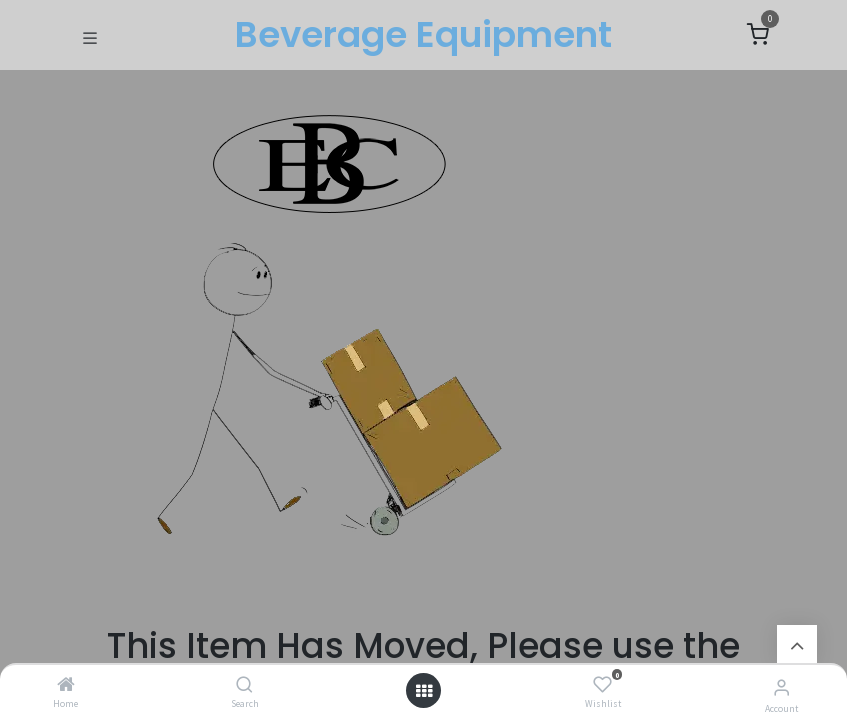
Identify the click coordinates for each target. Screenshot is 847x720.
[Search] (244, 685)
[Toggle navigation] (90, 36)
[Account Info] (781, 687)
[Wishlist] (602, 685)
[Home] (66, 685)
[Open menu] (424, 691)
